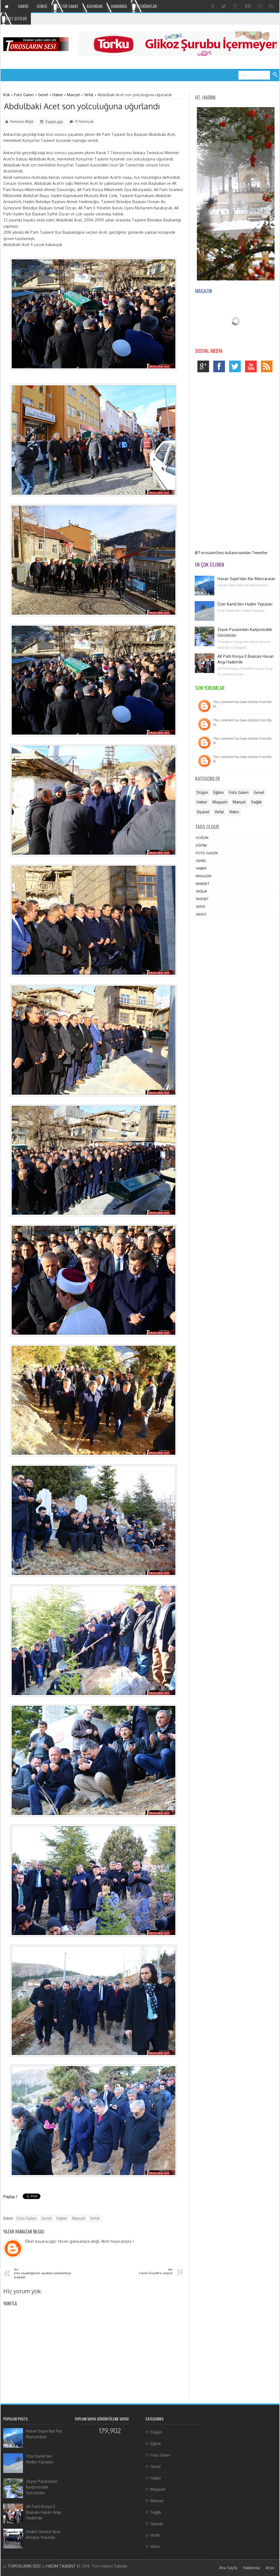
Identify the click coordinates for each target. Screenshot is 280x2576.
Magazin (220, 802)
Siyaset (203, 811)
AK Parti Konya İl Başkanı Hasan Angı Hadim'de (43, 2512)
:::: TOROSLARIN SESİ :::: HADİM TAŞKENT (39, 2566)
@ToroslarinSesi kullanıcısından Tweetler (231, 552)
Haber (62, 2218)
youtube (252, 368)
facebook (220, 368)
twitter (236, 368)
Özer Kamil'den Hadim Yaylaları (244, 604)
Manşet (78, 2218)
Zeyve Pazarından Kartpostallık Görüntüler (41, 2487)
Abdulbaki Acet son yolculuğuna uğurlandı (82, 106)
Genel (46, 2218)
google (204, 368)
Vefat (95, 2218)
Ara (275, 75)
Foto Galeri (26, 2218)
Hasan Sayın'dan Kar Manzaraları (246, 578)
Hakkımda (251, 2567)
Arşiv (270, 2567)
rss (268, 368)
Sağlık (256, 802)
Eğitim (218, 792)
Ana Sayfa (228, 2567)
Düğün (202, 792)
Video (234, 811)
